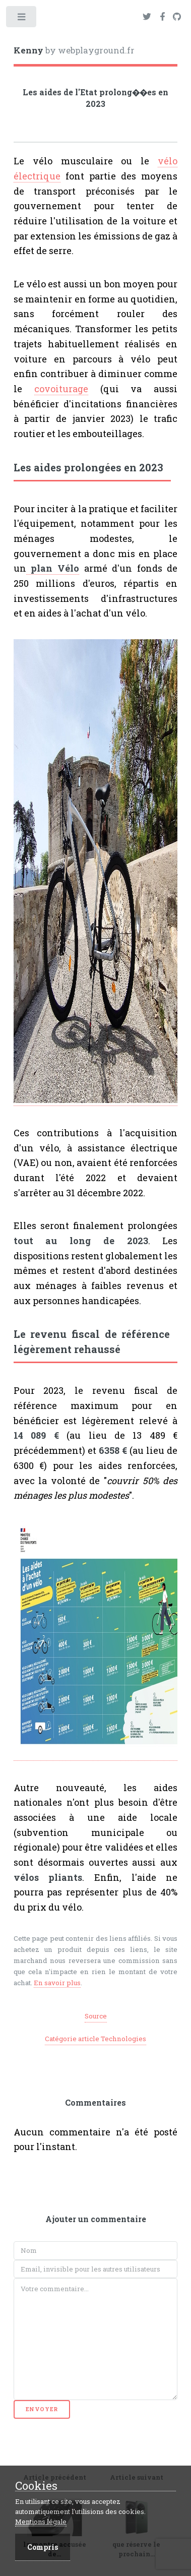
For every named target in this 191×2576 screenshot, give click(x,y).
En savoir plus (57, 1982)
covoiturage (61, 389)
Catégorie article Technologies (95, 2038)
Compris (42, 2547)
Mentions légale (41, 2521)
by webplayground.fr (74, 50)
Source (96, 2015)
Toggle (22, 19)
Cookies (36, 2486)
